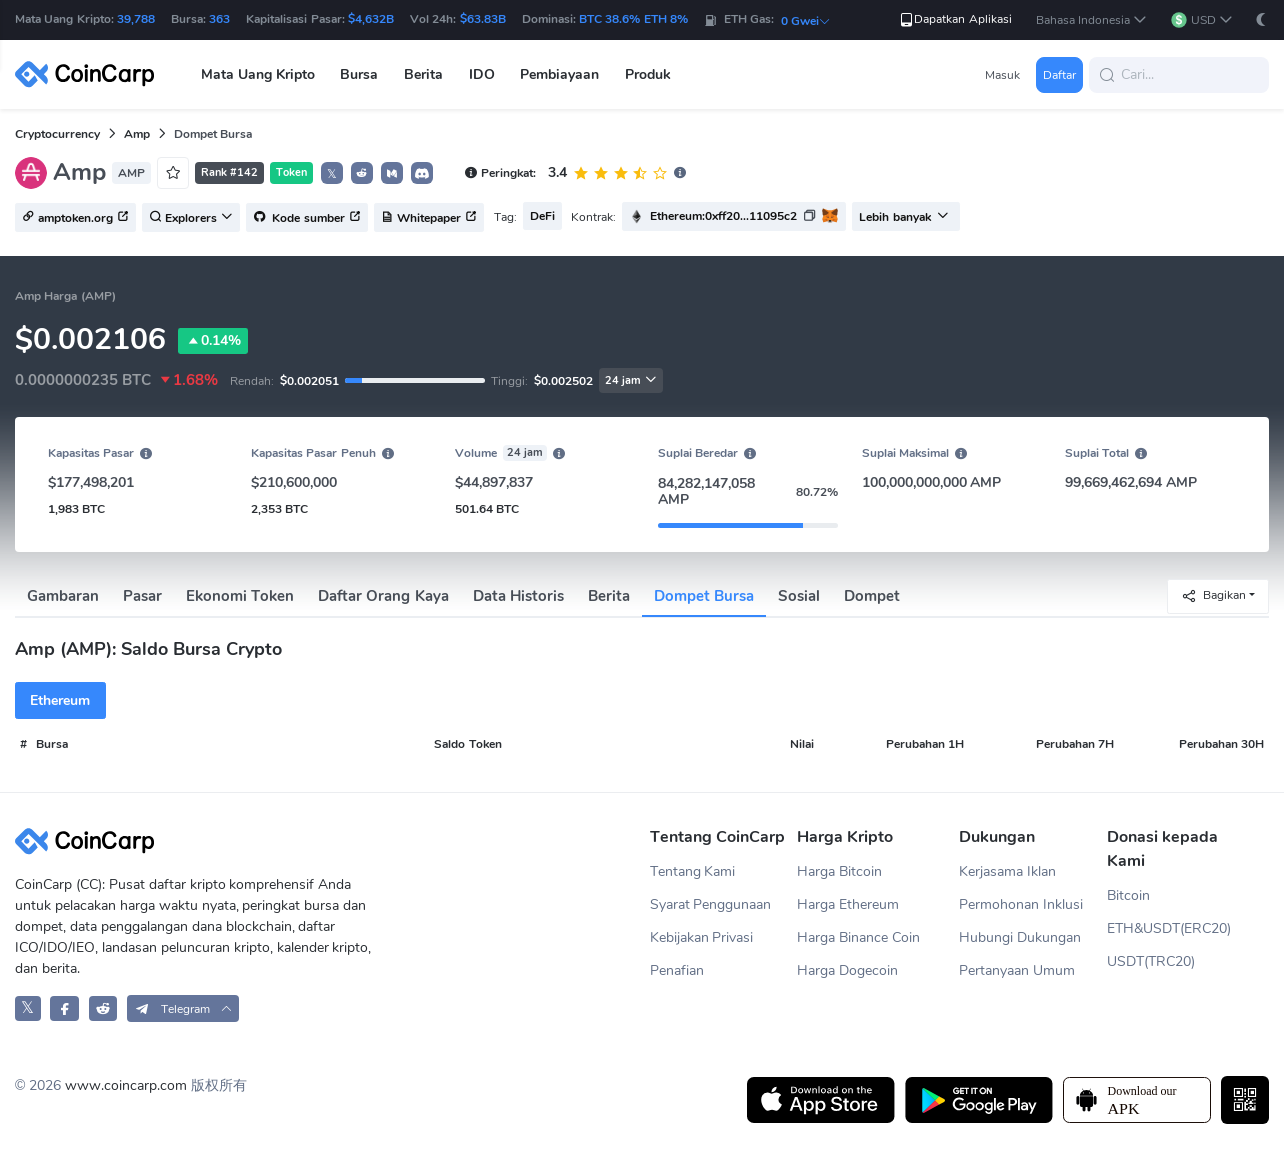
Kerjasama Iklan (1007, 871)
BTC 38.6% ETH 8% (633, 19)
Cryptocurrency (57, 134)
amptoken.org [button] (75, 218)
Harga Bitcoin (839, 871)
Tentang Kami (693, 871)
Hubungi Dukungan (1020, 937)
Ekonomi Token (240, 596)
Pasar (142, 596)
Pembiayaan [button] (559, 74)
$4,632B (371, 19)
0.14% (213, 341)
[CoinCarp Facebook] (64, 1008)
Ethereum (60, 700)
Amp (137, 134)
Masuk (1002, 75)
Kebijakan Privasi (702, 937)
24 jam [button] (631, 380)
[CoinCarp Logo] (90, 74)
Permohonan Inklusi (1021, 904)
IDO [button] (482, 74)
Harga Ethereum (848, 904)
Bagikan (1213, 595)
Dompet (872, 596)
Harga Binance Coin (858, 937)
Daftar (1059, 75)
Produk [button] (648, 74)
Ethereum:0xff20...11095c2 (723, 216)
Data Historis (518, 596)
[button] (1092, 20)
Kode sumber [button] (307, 218)
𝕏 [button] (332, 174)
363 (219, 19)
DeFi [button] (542, 216)
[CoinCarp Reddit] (103, 1008)
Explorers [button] (191, 218)
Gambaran (63, 596)
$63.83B (483, 19)
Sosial (799, 596)
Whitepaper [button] (429, 218)
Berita (609, 596)
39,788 (136, 19)
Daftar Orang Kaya (383, 596)
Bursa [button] (359, 74)
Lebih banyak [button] (903, 217)
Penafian (677, 970)
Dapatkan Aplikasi (954, 19)
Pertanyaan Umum (1017, 970)
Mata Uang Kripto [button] (258, 74)
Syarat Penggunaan (711, 904)
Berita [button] (423, 74)
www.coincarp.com (126, 1085)
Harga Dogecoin (847, 970)
